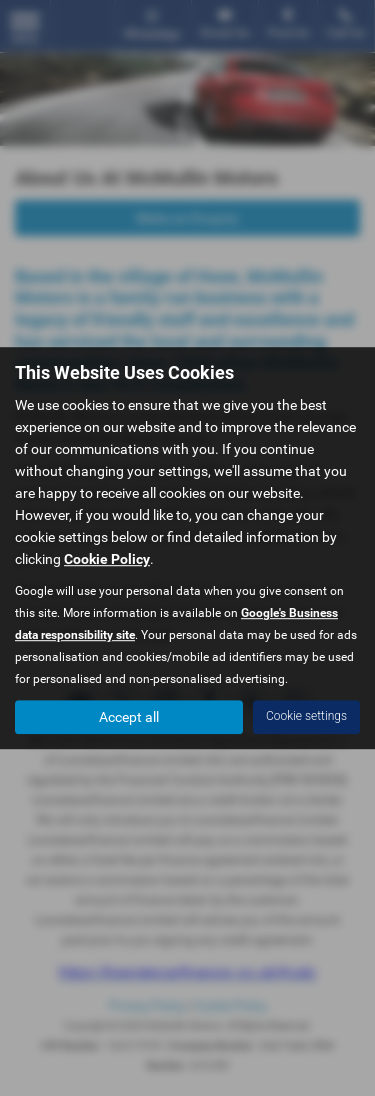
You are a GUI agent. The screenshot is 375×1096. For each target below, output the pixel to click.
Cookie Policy (107, 559)
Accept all (129, 717)
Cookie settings (306, 716)
